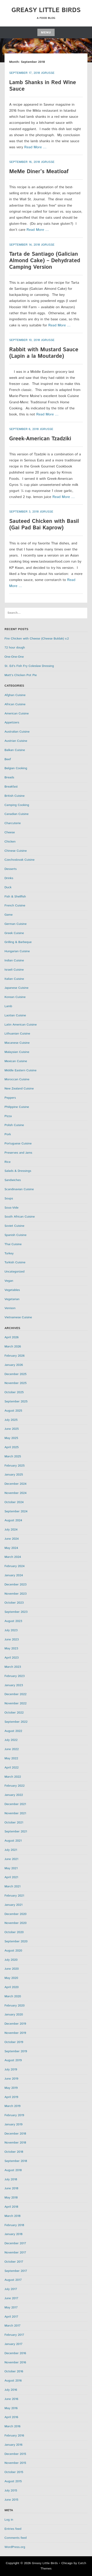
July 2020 (10, 1960)
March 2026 (12, 1346)
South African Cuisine (19, 1216)
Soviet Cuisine (14, 1226)
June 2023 (11, 1639)
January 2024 (13, 1575)
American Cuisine (16, 713)
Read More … (35, 147)
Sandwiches (12, 1180)
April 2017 (11, 2316)
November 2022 (15, 1703)
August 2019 (13, 2060)
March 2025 (12, 1456)
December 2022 (15, 1694)
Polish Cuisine (14, 1125)
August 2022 (13, 1731)
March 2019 (12, 2106)
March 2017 (12, 2325)
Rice (7, 1162)
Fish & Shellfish (15, 896)
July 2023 (10, 1630)
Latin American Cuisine (20, 1024)
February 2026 (14, 1355)
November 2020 (15, 1923)
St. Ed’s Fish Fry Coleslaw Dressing (29, 666)
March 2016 (12, 2426)
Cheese (9, 832)
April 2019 (11, 2097)
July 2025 (10, 1420)
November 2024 (15, 1493)
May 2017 (11, 2307)
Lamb (8, 1006)
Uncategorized (14, 1271)
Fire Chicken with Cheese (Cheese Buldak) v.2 (36, 638)
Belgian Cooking (15, 768)
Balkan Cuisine (14, 750)
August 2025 (13, 1410)
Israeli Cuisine (14, 969)
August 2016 (13, 2380)
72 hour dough (14, 647)
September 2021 (15, 1831)
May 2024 (11, 1548)
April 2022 (11, 1767)
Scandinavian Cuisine (19, 1189)
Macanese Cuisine (17, 1043)
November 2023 (15, 1593)
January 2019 (13, 2124)
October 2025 (14, 1392)
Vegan (8, 1281)
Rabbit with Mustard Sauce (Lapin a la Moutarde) (43, 353)
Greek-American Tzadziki (40, 439)
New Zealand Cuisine (19, 1088)
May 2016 (11, 2408)
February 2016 (14, 2435)
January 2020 (13, 2014)
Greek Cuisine (14, 933)
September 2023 (16, 1612)
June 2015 (11, 2499)
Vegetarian (11, 1299)
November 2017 (15, 2252)
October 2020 (14, 1932)
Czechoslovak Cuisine (19, 860)
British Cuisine (14, 796)
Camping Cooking (16, 805)
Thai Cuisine (13, 1244)
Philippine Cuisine (16, 1107)
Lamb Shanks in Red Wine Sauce (42, 86)
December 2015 (15, 2454)
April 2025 (11, 1447)
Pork (7, 1134)
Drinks (8, 878)
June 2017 (11, 2298)
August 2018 (13, 2170)
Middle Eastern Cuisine (20, 1070)
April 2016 (11, 2417)
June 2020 (11, 1969)
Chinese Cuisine (15, 851)
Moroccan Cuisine (16, 1079)
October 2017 (13, 2261)
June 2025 (11, 1429)
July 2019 (10, 2069)
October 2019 (13, 2042)
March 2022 (12, 1777)
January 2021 (13, 1905)
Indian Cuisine (14, 960)
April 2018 (11, 2207)
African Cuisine (15, 704)
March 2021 (12, 1886)
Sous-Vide (11, 1207)
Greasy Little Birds (46, 10)
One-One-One (14, 657)
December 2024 (15, 1484)
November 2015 (15, 2463)
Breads (9, 777)
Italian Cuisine (14, 979)
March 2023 (12, 1667)
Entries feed (12, 2529)
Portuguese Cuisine (18, 1143)
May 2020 (11, 1978)
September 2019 (15, 2051)
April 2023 (11, 1657)
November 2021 (15, 1813)
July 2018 (10, 2179)
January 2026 (13, 1365)
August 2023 (13, 1621)
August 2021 (13, 1840)
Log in (8, 2519)
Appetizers (11, 722)
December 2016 (15, 2353)
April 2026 (11, 1337)
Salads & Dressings (17, 1171)
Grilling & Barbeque (18, 942)
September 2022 (16, 1722)
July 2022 (10, 1740)
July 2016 (10, 2390)
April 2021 (11, 1877)
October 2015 (13, 2472)
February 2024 (14, 1566)
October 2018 (13, 2152)
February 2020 (14, 2005)
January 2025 (13, 1474)
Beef (7, 759)
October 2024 (14, 1502)
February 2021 (14, 1895)
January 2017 (13, 2344)
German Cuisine (15, 924)
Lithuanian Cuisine (17, 1033)
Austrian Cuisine (15, 741)
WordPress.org (14, 2547)
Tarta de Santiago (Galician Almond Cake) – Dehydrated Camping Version (44, 260)
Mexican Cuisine (15, 1061)
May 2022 (11, 1758)
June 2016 (11, 2399)
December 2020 (15, 1914)
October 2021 (13, 1822)
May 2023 (11, 1648)
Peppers (10, 1098)
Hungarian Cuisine (17, 951)
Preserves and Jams (18, 1152)
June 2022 (11, 1749)
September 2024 (16, 1511)
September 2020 (16, 1941)
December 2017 (15, 2243)
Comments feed (15, 2538)
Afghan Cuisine (15, 695)
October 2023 (14, 1602)
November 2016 (15, 2362)
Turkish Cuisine (14, 1262)
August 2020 (13, 1950)
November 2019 (15, 2033)
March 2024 (12, 1557)
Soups (8, 1198)
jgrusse (47, 73)
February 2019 (14, 2115)
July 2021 (10, 1850)
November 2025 (15, 1383)
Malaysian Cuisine (16, 1052)
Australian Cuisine (17, 731)
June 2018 (11, 2188)
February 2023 (14, 1676)
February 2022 (14, 1786)
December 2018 (15, 2133)
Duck (7, 887)
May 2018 (11, 2197)
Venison (9, 1308)
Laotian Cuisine (15, 1015)
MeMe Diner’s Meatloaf (38, 171)
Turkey (9, 1253)
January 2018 (13, 2234)
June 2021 (11, 1859)
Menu (46, 32)
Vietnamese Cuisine (18, 1317)
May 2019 (11, 2088)
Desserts (10, 869)
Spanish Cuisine (15, 1235)
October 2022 (14, 1712)
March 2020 (12, 1996)
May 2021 (11, 1868)
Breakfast (11, 786)
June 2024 (11, 1539)
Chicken (10, 841)
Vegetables (12, 1290)
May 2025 (11, 1438)
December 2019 (15, 2024)
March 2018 (12, 2216)
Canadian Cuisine (16, 814)
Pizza (8, 1116)
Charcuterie (12, 823)
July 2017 (10, 2289)
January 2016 (13, 2445)
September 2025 (16, 1401)
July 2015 (10, 2490)
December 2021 (15, 1804)
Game (8, 915)
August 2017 (13, 2280)
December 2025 (15, 1374)
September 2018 (15, 2161)
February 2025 (14, 1465)
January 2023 (13, 1685)
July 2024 (10, 1529)
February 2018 (14, 2225)
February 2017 (14, 2335)
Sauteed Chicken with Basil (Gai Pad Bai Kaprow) (44, 524)
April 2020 (11, 1987)
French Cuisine (14, 905)
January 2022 (13, 1795)
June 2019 (11, 2078)
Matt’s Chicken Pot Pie (20, 675)
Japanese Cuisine (16, 988)
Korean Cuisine (15, 997)
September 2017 (15, 2271)
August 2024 (13, 1520)
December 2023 (15, 1584)
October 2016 (13, 2371)
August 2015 (13, 2481)
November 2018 (15, 2142)
